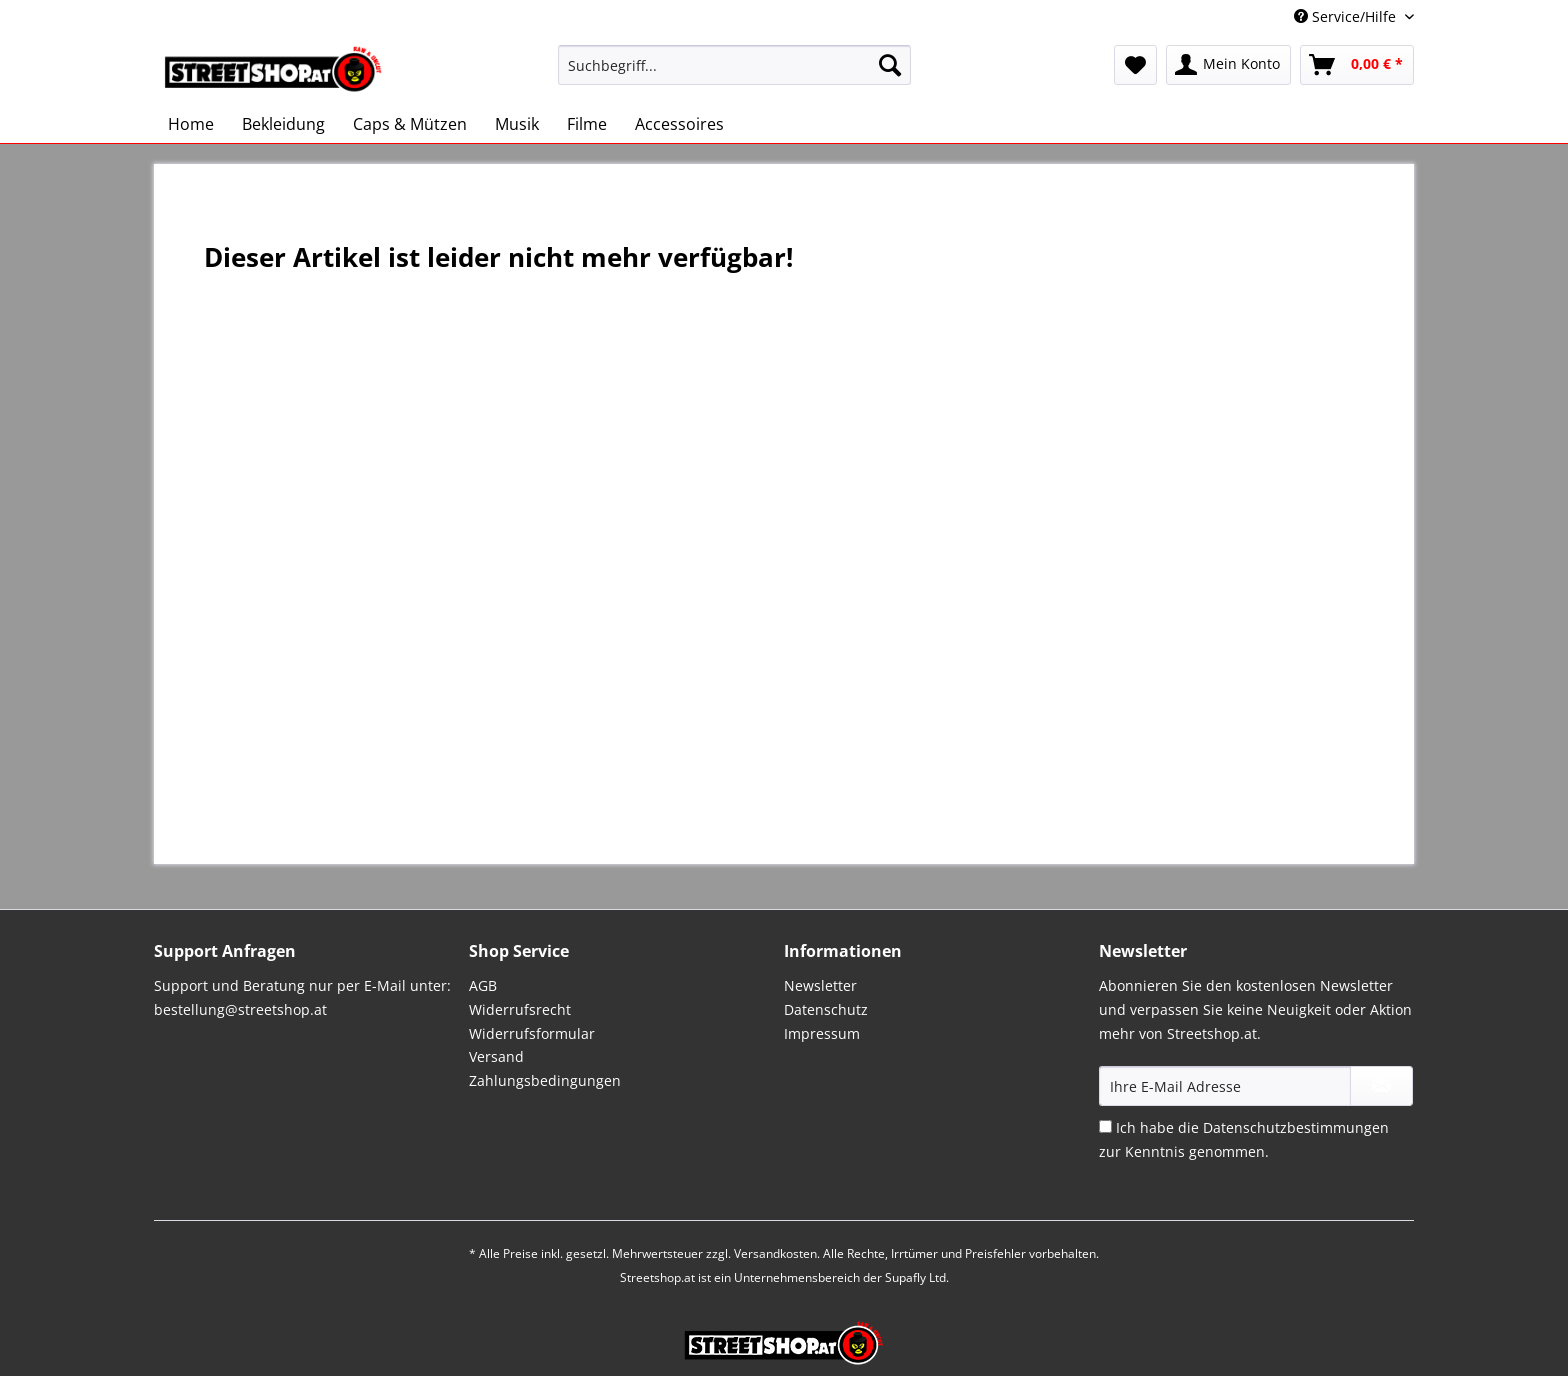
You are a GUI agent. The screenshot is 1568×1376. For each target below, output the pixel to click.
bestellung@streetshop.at (240, 1009)
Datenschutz (826, 1009)
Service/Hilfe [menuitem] (1347, 16)
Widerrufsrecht (520, 1009)
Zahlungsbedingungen (545, 1080)
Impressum (822, 1033)
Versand (496, 1056)
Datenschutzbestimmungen (1296, 1127)
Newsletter (820, 985)
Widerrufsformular (532, 1033)
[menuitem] (734, 74)
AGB (483, 985)
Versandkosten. (777, 1253)
